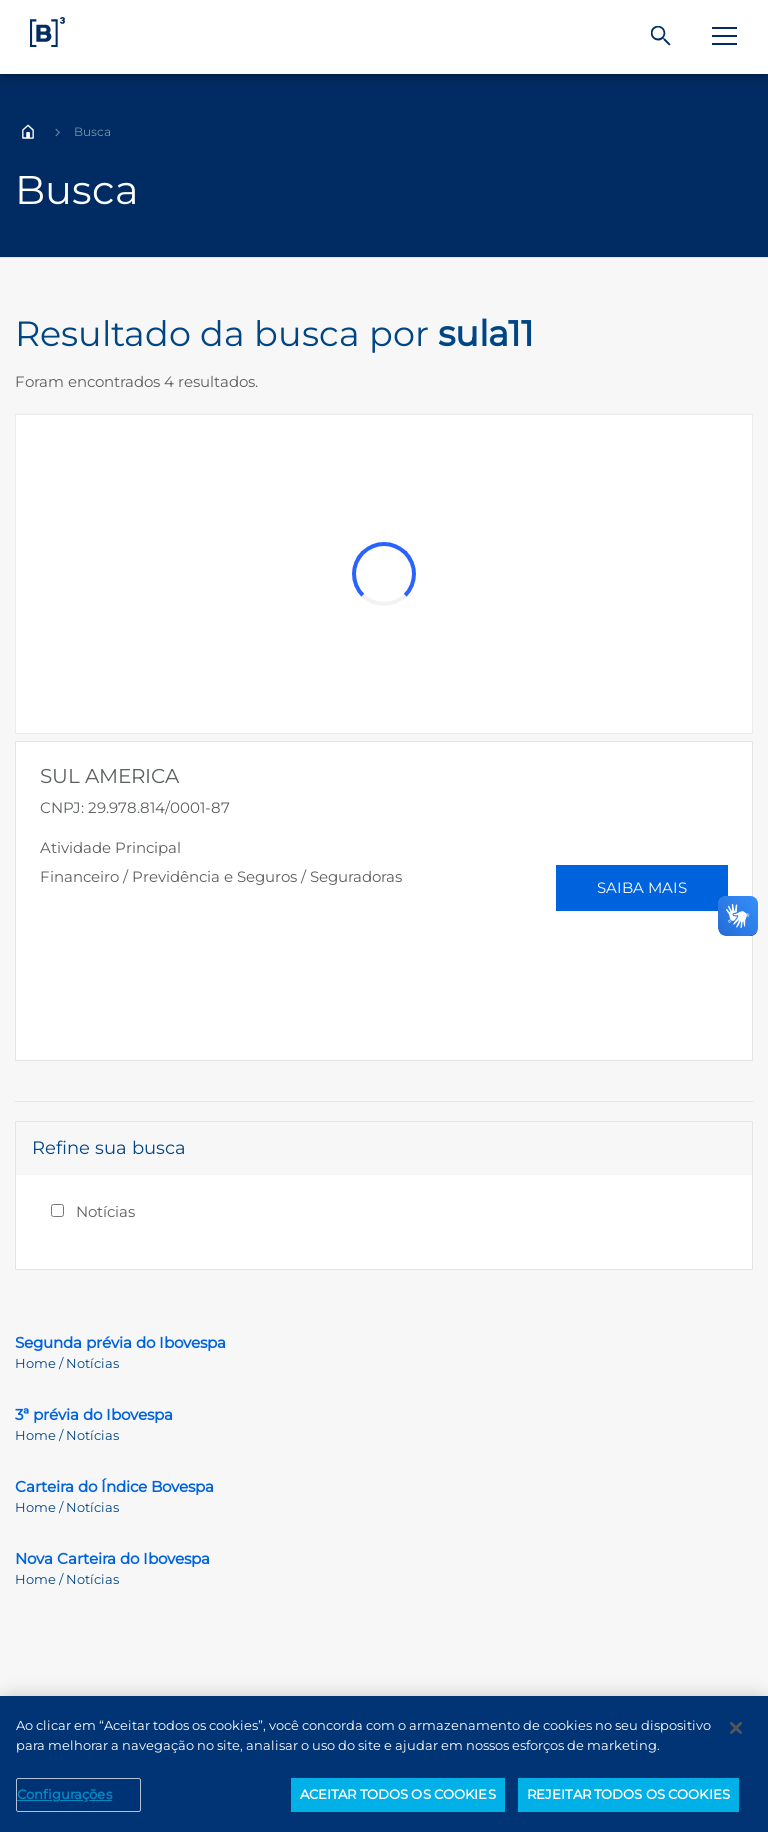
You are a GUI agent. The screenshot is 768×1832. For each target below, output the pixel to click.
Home (28, 132)
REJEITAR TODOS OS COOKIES (628, 1794)
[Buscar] (661, 36)
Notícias (105, 1211)
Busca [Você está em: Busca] (92, 131)
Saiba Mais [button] (642, 887)
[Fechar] (736, 1728)
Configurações (64, 1794)
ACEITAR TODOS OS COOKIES (398, 1794)
